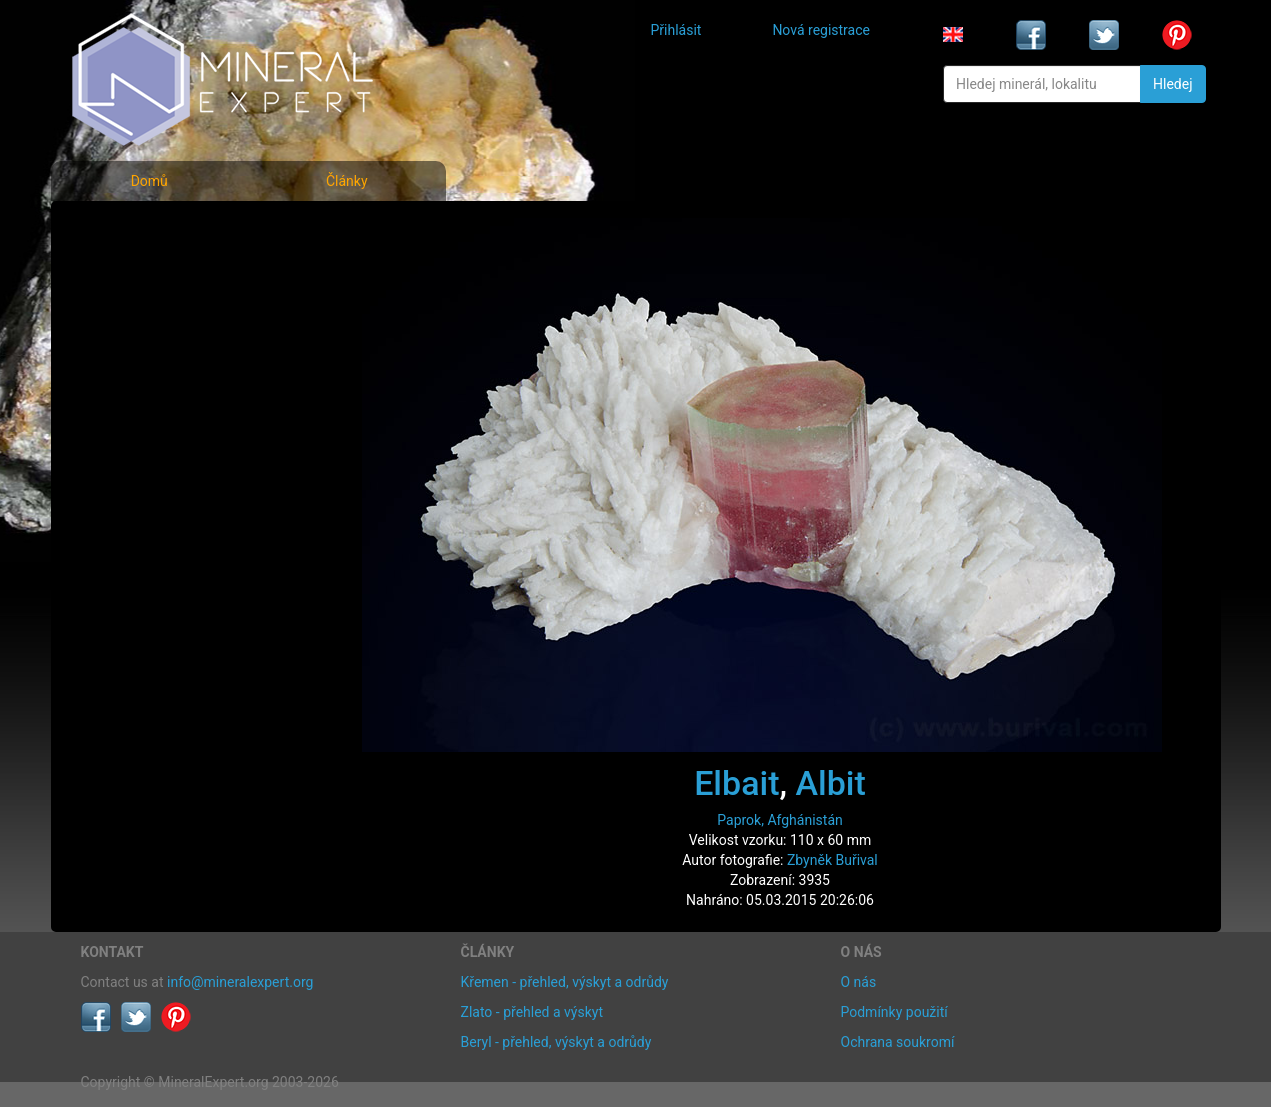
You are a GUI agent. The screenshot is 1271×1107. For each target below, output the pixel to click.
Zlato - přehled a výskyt (532, 1012)
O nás (859, 982)
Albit (831, 783)
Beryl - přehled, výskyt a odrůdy (556, 1042)
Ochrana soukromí (898, 1042)
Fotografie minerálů (160, 230)
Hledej (1172, 84)
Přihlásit (676, 30)
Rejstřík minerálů (150, 274)
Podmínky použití (894, 1012)
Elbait (736, 783)
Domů (149, 181)
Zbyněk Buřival (832, 860)
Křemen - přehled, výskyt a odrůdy (565, 982)
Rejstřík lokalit (139, 362)
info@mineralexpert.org (240, 982)
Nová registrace (821, 30)
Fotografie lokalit (150, 318)
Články (347, 181)
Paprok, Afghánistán (779, 820)
